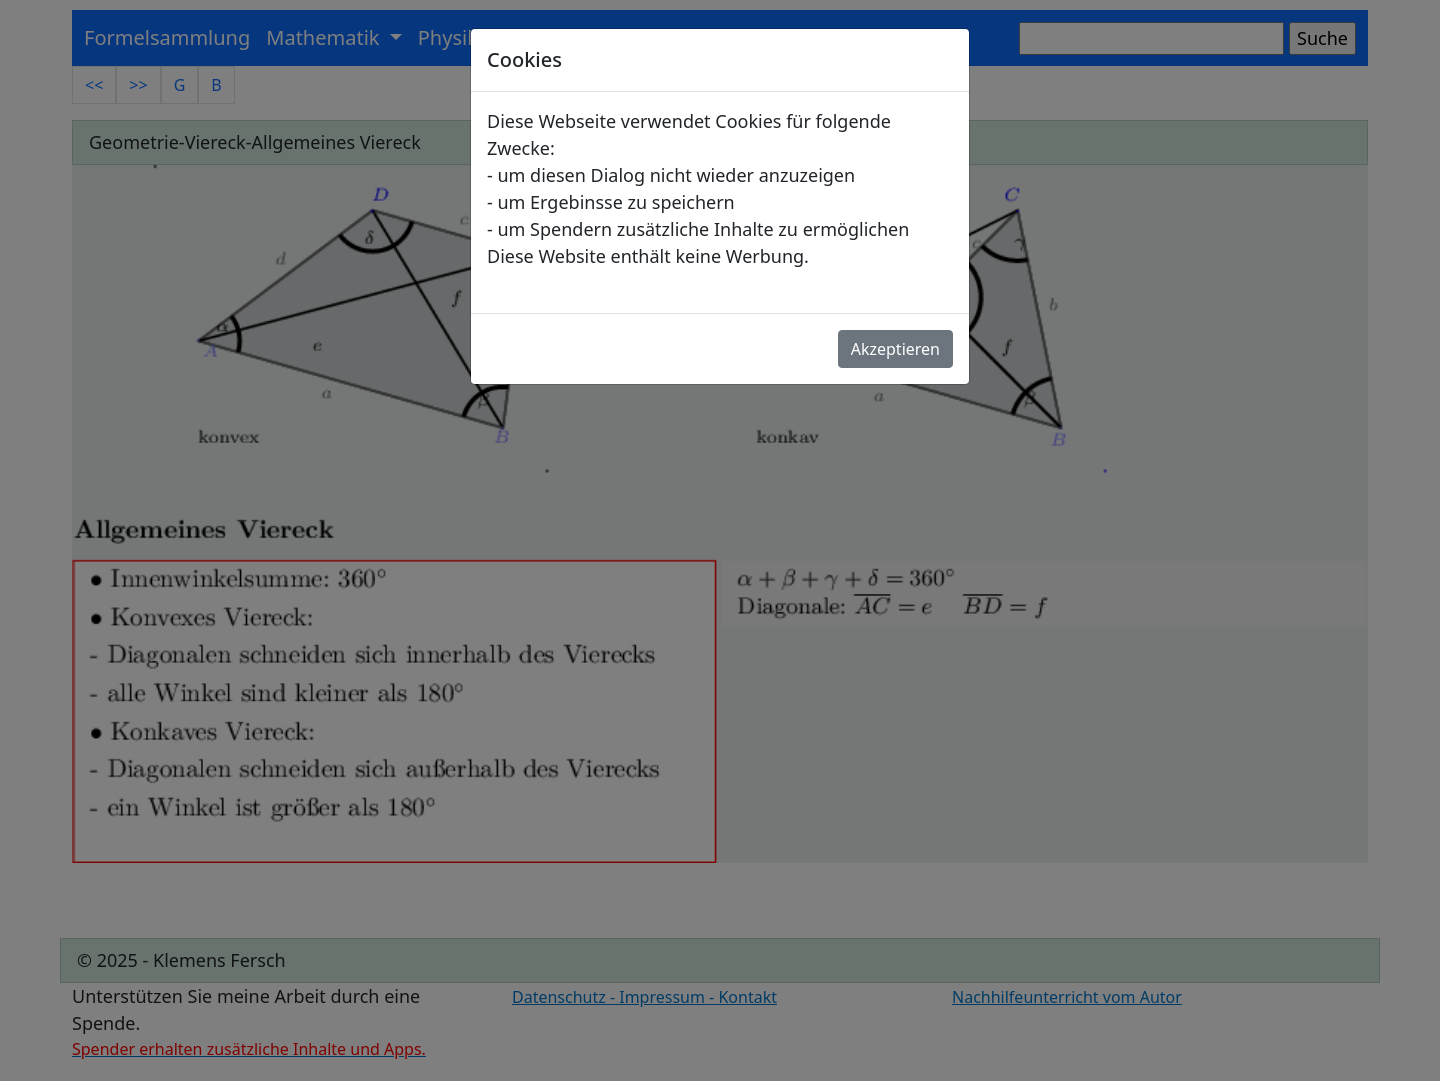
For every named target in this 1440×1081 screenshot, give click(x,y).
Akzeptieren (895, 349)
